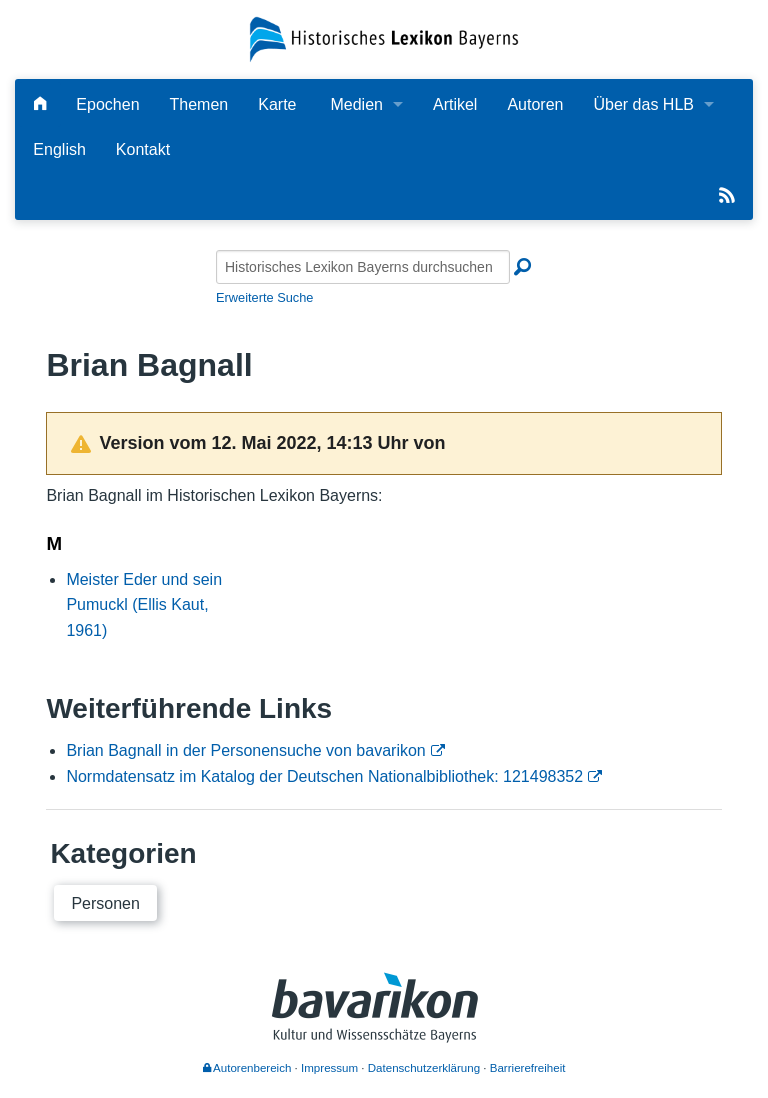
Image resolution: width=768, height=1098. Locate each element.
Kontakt (143, 149)
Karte (277, 104)
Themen (199, 104)
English (59, 149)
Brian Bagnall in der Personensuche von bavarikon (245, 750)
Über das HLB (643, 104)
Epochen (107, 104)
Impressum (329, 1068)
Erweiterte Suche (264, 297)
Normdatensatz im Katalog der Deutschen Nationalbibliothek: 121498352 (324, 776)
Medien (356, 104)
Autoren (535, 104)
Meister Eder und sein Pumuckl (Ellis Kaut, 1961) (144, 605)
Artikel (455, 104)
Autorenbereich (247, 1068)
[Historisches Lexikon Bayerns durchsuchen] (363, 267)
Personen (105, 903)
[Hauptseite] (40, 104)
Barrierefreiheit (528, 1068)
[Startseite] (383, 38)
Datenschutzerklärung (424, 1068)
